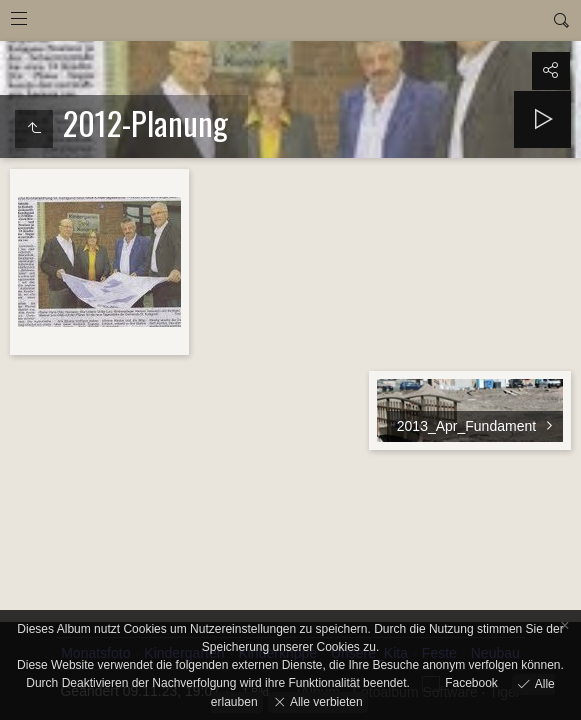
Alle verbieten (325, 701)
